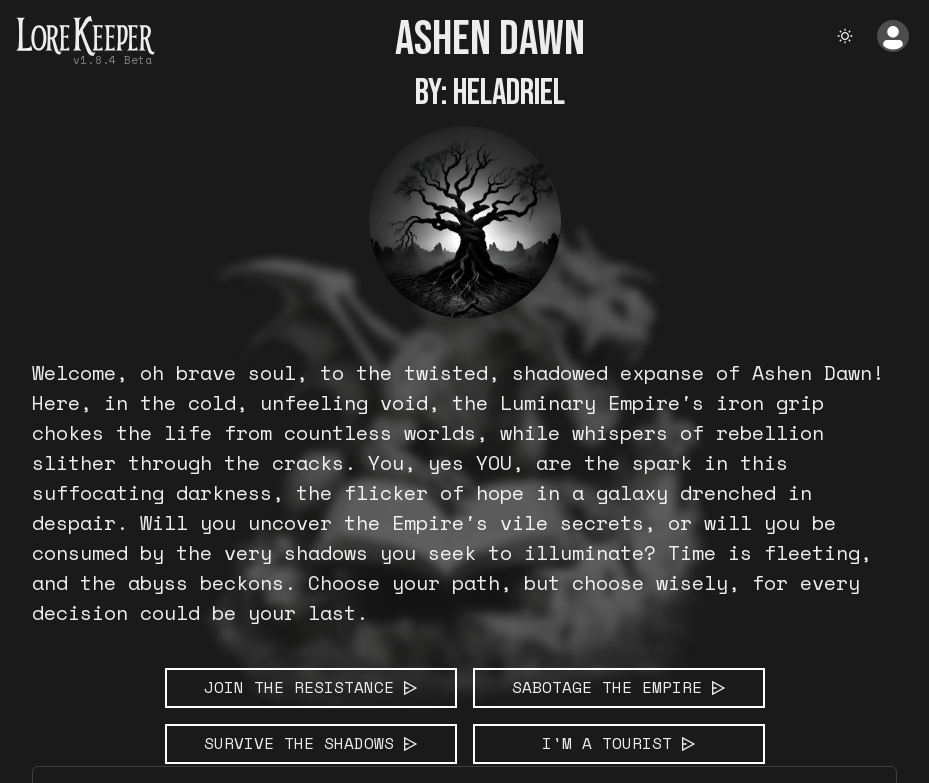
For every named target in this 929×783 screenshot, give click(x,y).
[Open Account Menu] (893, 36)
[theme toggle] (845, 36)
